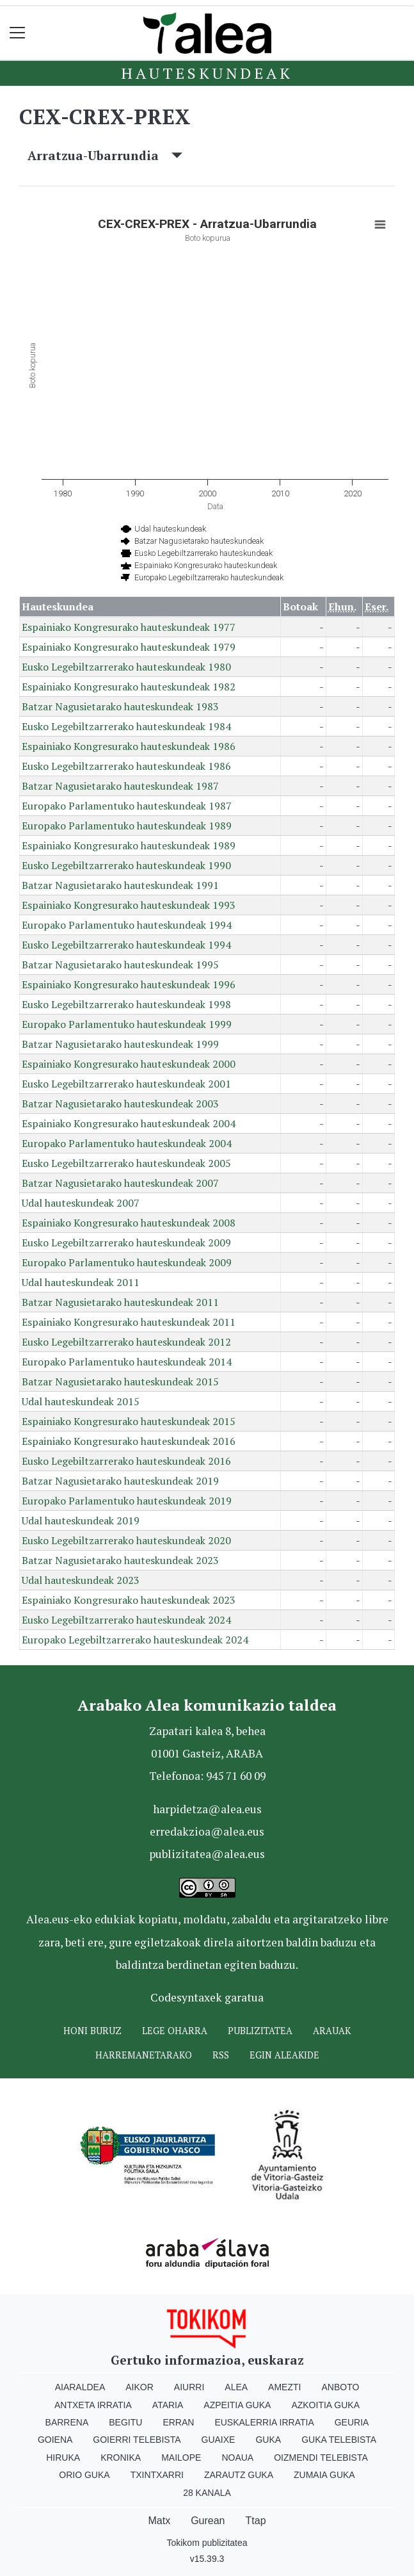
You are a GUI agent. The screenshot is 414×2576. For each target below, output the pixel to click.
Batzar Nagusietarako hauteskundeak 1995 (120, 965)
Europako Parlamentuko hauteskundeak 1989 (127, 826)
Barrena (67, 2422)
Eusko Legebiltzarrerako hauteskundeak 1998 (126, 1004)
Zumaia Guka (324, 2475)
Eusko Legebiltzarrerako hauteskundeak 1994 (126, 945)
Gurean (208, 2520)
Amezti (284, 2387)
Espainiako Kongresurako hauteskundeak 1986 (128, 746)
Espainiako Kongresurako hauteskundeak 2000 (128, 1064)
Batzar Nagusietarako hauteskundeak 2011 (120, 1302)
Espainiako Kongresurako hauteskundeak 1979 (128, 647)
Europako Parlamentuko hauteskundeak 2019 (127, 1501)
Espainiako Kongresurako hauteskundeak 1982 (128, 687)
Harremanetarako (143, 2055)
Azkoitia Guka (325, 2405)
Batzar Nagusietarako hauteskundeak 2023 (120, 1560)
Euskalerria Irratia (264, 2422)
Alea (236, 2387)
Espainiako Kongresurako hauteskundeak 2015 (128, 1421)
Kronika (120, 2457)
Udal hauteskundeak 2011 (80, 1282)
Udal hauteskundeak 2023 (80, 1580)
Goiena (55, 2439)
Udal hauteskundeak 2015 (80, 1401)
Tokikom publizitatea (206, 2543)
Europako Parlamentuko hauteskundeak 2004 (127, 1143)
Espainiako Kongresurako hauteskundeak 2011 (128, 1322)
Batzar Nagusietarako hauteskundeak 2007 (120, 1183)
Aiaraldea (80, 2387)
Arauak (332, 2031)
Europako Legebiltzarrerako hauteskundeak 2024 (135, 1640)
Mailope (181, 2457)
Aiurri (189, 2387)
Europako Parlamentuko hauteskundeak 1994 (127, 925)
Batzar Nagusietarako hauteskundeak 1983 (120, 706)
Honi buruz (92, 2031)
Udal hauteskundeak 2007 (80, 1203)
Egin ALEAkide (284, 2055)
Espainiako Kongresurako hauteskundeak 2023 (128, 1600)
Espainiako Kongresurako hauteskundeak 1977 (128, 627)
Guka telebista (338, 2439)
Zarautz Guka (238, 2475)
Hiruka (63, 2457)
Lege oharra (174, 2031)
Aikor (139, 2387)
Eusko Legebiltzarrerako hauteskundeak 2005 (126, 1163)
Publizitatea (260, 2031)
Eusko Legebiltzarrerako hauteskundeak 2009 (126, 1242)
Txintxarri (157, 2475)
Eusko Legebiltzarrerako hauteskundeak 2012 (126, 1342)
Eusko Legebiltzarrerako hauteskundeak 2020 (126, 1540)
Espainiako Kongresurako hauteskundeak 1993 (128, 905)
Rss (220, 2055)
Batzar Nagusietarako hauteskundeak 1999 (120, 1044)
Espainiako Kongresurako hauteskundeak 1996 (128, 984)
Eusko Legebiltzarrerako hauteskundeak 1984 (126, 726)
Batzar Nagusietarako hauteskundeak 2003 (120, 1103)
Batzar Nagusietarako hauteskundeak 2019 (120, 1481)
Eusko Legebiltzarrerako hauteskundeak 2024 (126, 1620)
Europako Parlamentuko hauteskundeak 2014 (127, 1362)
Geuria (352, 2422)
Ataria (168, 2405)
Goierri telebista (136, 2439)
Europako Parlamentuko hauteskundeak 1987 (127, 806)
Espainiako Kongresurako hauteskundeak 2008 (128, 1223)
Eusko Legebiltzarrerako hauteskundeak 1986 (126, 766)
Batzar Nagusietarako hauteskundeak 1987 (120, 786)
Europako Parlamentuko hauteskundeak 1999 (127, 1024)
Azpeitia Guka (237, 2405)
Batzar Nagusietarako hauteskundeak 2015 (120, 1381)
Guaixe (218, 2439)
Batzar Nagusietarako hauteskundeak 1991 (120, 885)
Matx (159, 2520)
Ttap (256, 2520)
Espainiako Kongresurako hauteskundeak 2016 (128, 1441)
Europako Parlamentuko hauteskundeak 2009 (127, 1262)
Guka (268, 2439)
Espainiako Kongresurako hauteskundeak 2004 (128, 1123)
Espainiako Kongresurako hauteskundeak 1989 (128, 845)
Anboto (340, 2387)
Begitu (125, 2422)
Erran (178, 2422)
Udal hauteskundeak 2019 (80, 1520)
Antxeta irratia (93, 2405)
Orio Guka (84, 2475)
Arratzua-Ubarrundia (105, 155)
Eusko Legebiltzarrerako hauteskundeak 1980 (126, 667)
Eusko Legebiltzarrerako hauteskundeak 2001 (126, 1084)
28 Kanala (207, 2493)
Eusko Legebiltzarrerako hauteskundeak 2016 (126, 1461)
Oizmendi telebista (321, 2457)
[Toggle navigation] (17, 33)
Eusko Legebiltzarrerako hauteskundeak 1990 (126, 865)
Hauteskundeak (206, 73)
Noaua (237, 2457)
